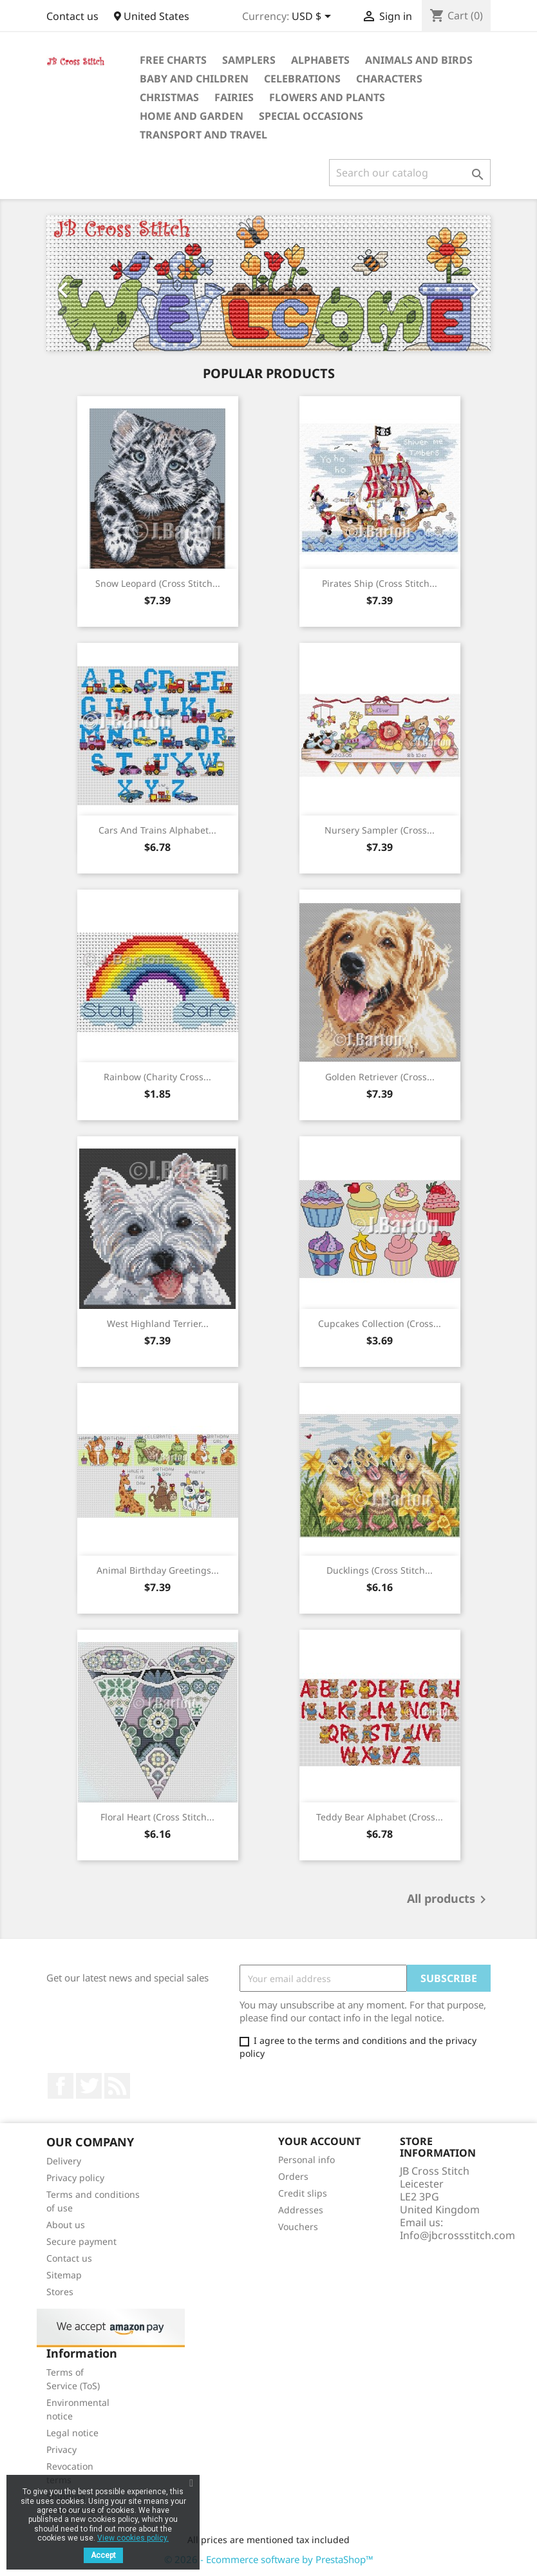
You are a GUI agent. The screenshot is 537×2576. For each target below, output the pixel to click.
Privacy (61, 2449)
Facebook (60, 2086)
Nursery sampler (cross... (380, 830)
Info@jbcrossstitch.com (457, 2235)
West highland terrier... (158, 1323)
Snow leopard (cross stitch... (157, 583)
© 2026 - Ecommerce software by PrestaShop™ (268, 2559)
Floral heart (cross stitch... (157, 1817)
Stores (59, 2291)
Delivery (63, 2161)
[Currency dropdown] (313, 17)
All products (449, 1899)
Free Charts (173, 60)
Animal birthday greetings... (158, 1570)
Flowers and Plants (327, 97)
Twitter (89, 2086)
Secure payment (81, 2241)
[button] (79, 283)
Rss (117, 2086)
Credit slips (302, 2193)
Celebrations (302, 79)
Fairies (234, 97)
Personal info (306, 2159)
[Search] (410, 172)
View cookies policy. (133, 2538)
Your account (319, 2141)
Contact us (72, 16)
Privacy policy (75, 2177)
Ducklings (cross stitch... (379, 1570)
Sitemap (64, 2275)
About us (65, 2224)
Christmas (169, 97)
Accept (103, 2555)
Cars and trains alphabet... (157, 830)
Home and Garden (191, 116)
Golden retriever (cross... (380, 1077)
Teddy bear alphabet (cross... (379, 1817)
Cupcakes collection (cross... (379, 1323)
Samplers (249, 60)
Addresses (300, 2210)
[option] (268, 283)
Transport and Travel (203, 135)
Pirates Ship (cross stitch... (379, 583)
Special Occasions (311, 116)
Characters (389, 79)
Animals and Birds (419, 60)
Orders (293, 2176)
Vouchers (298, 2226)
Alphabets (320, 60)
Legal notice (72, 2433)
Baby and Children (194, 79)
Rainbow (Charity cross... (157, 1077)
